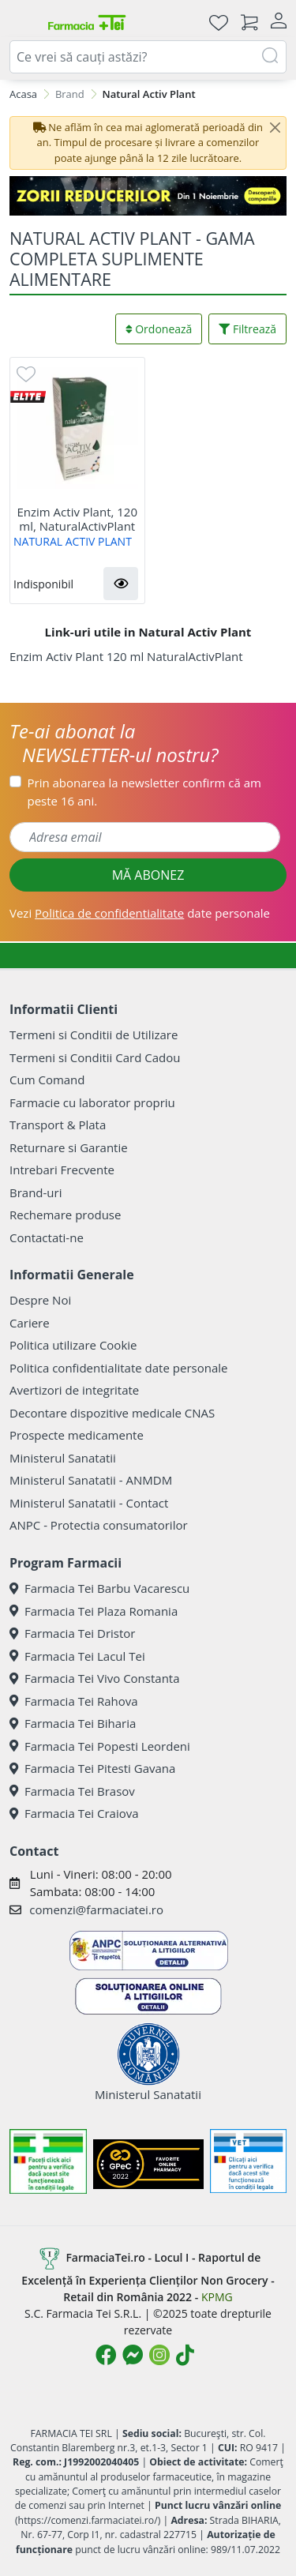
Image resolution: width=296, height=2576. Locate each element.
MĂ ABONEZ (148, 875)
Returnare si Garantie (68, 1147)
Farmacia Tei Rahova (73, 1701)
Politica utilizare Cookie (73, 1345)
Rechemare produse (65, 1214)
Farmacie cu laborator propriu (92, 1102)
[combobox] (148, 56)
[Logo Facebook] (106, 2355)
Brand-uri (35, 1192)
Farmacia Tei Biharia (72, 1723)
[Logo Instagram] (159, 2355)
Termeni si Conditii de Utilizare (93, 1034)
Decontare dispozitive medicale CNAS (112, 1413)
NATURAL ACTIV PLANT (72, 541)
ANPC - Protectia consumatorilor (98, 1525)
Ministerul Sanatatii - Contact (88, 1503)
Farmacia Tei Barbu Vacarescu (99, 1588)
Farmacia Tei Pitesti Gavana (92, 1768)
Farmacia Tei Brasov (72, 1791)
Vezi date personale (139, 913)
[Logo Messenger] (132, 2355)
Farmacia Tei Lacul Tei (77, 1656)
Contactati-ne (46, 1237)
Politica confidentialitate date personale (118, 1368)
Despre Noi (40, 1300)
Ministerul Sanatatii (62, 1458)
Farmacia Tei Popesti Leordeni (99, 1746)
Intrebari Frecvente (61, 1169)
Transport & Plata (57, 1124)
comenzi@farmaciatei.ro (96, 1909)
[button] (120, 583)
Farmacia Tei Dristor (72, 1633)
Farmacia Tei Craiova (74, 1813)
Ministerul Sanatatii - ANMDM (90, 1480)
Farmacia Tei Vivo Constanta (94, 1678)
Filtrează (247, 328)
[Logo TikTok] (185, 2355)
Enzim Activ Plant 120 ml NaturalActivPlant (126, 656)
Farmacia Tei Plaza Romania (93, 1611)
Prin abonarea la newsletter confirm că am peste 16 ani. (144, 792)
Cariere (29, 1323)
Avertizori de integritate (74, 1390)
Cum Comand (47, 1079)
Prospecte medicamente (76, 1435)
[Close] (275, 128)
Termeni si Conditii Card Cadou (94, 1057)
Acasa (23, 94)
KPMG (217, 2296)
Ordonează (159, 328)
